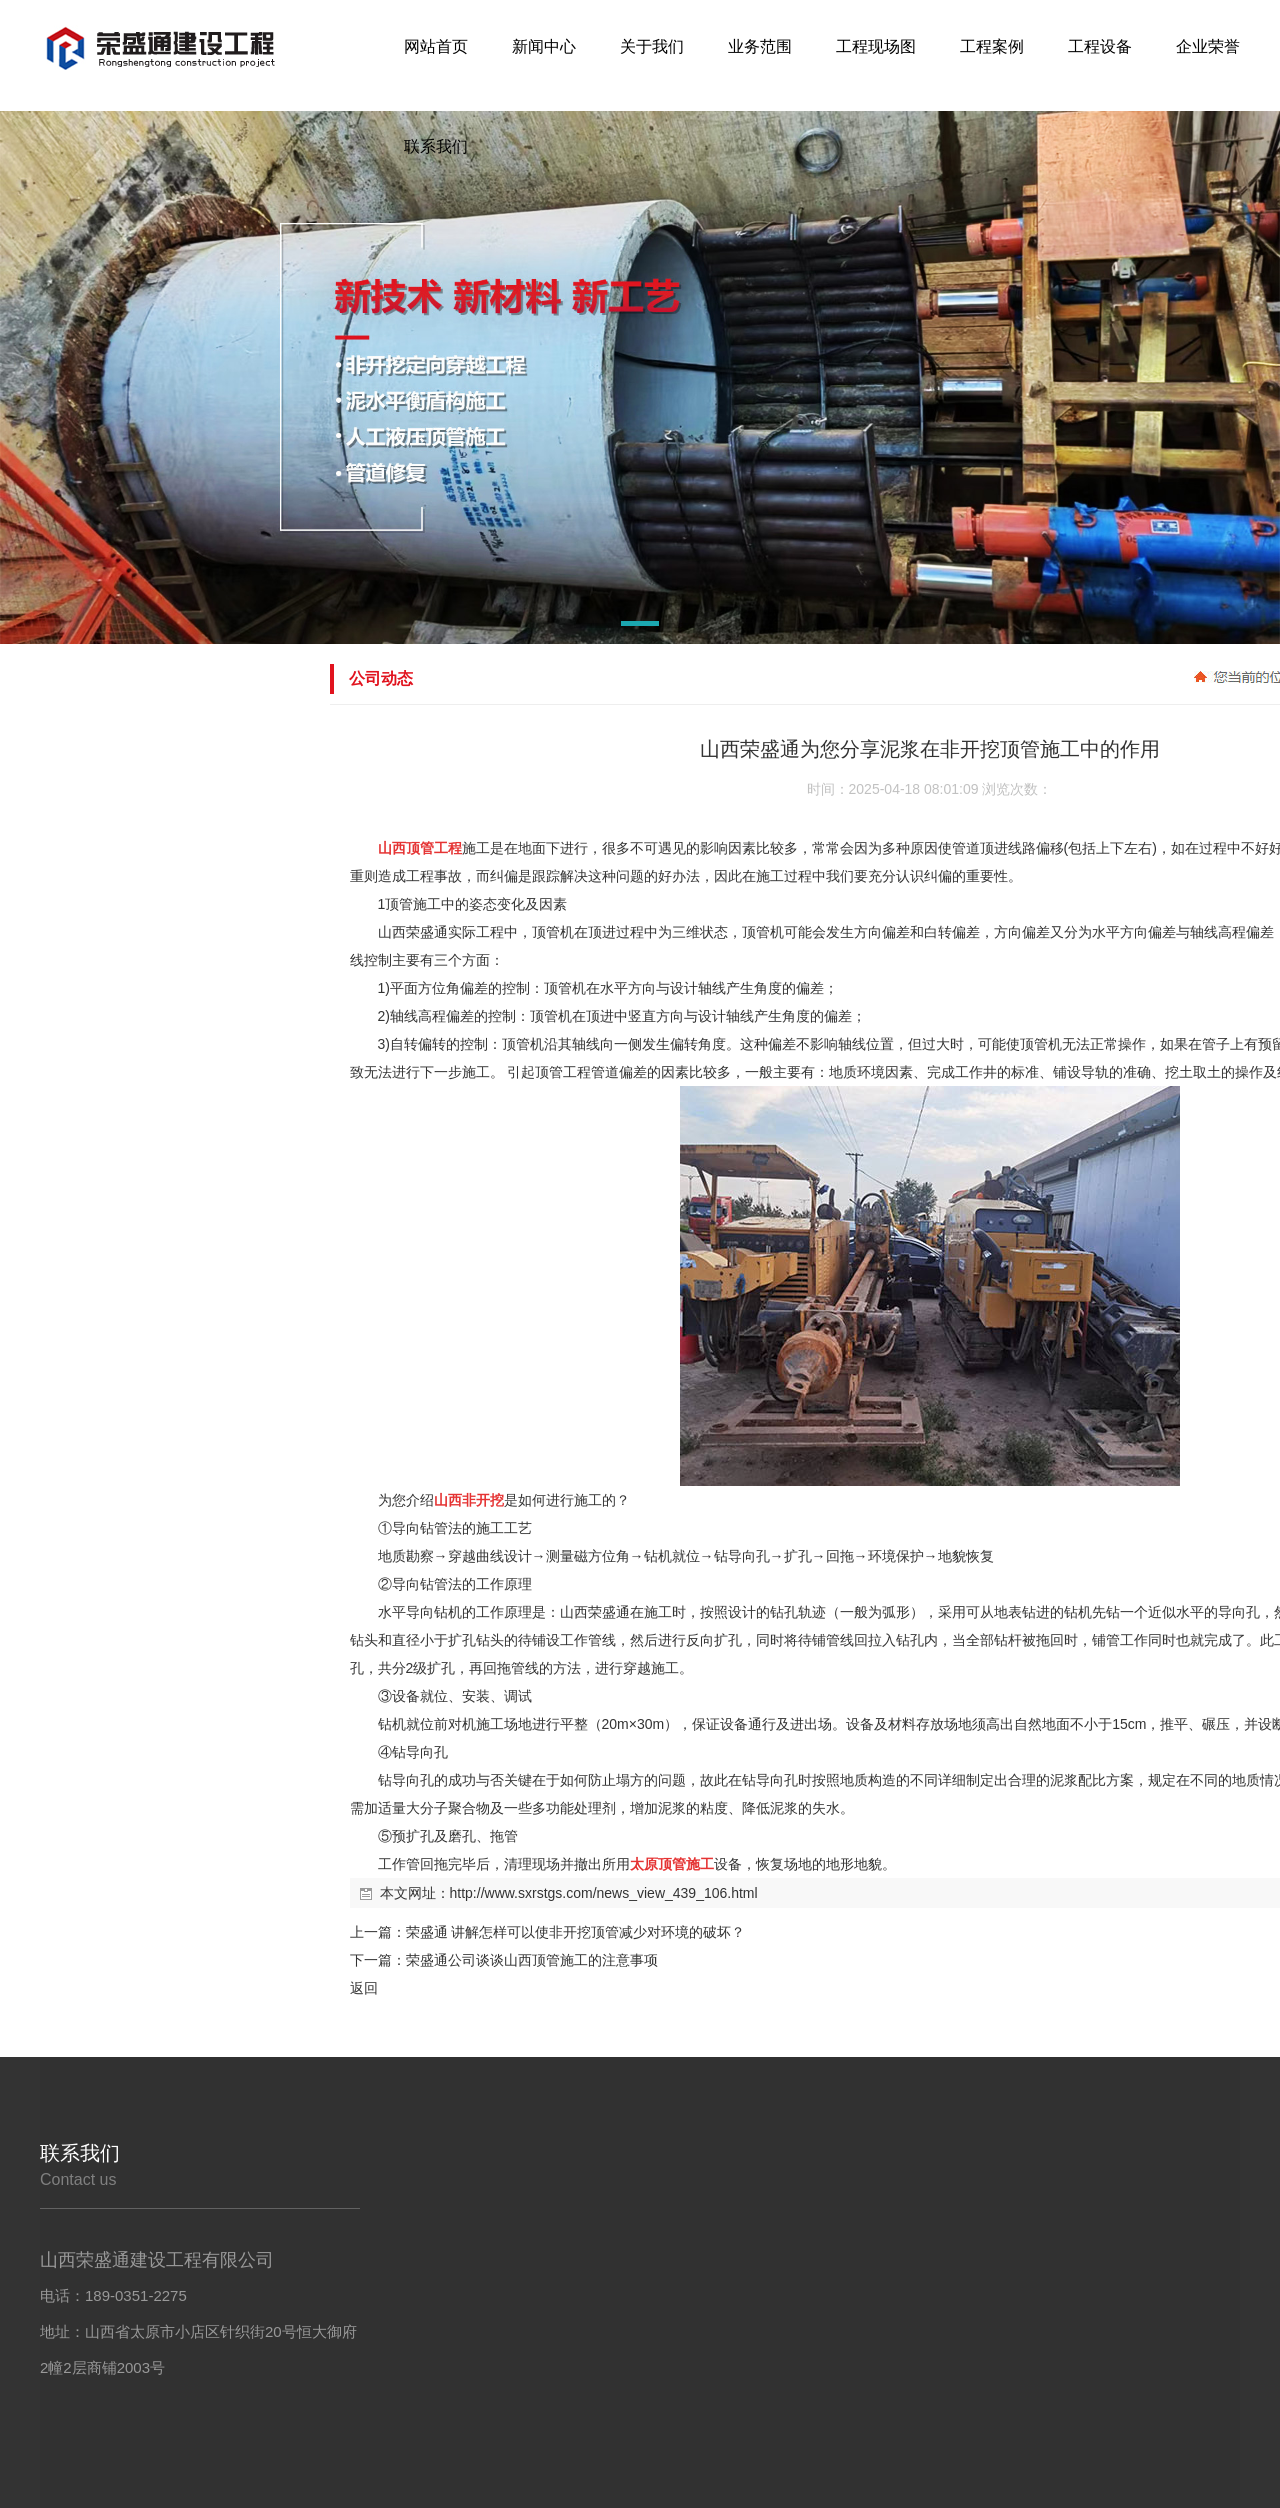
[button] (593, 627)
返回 (364, 1988)
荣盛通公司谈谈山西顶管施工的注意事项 (532, 1960)
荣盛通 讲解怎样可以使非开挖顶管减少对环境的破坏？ (576, 1932)
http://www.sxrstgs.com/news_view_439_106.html (604, 1893)
